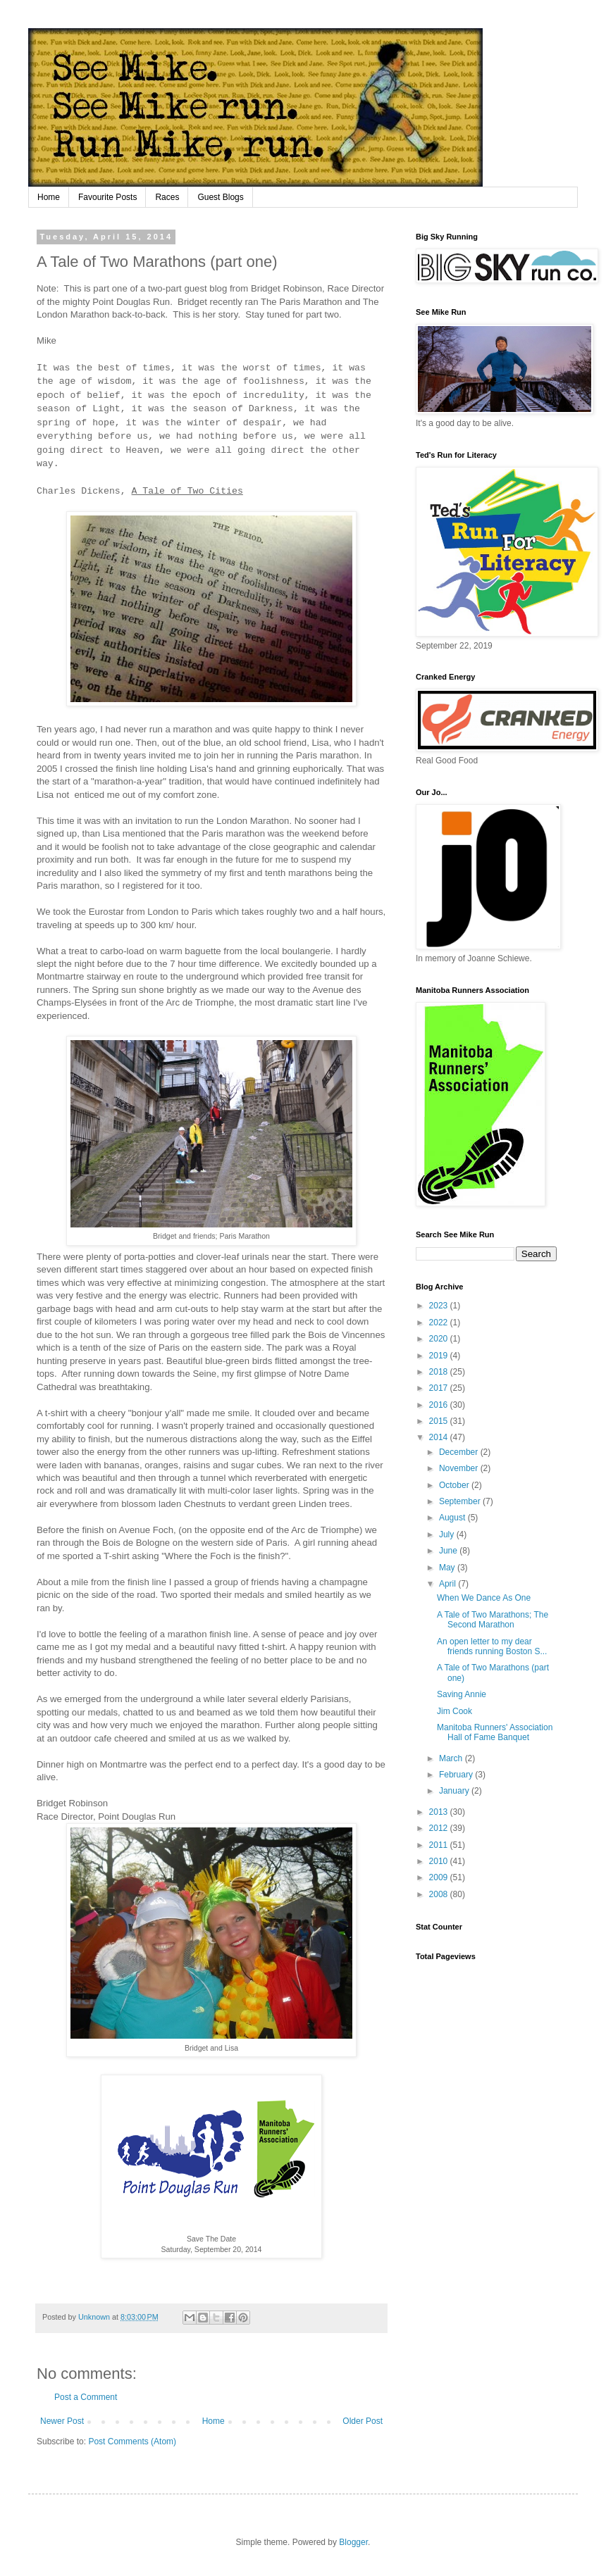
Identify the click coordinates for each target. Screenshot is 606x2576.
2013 (439, 1812)
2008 (439, 1894)
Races (167, 197)
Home (48, 197)
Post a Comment (85, 2397)
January (455, 1791)
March (452, 1758)
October (455, 1485)
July (448, 1534)
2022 (439, 1322)
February (457, 1775)
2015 (439, 1421)
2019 (439, 1356)
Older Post (362, 2421)
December (460, 1452)
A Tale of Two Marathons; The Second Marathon (492, 1620)
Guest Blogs (220, 197)
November (460, 1468)
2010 (439, 1861)
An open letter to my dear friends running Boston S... (492, 1646)
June (449, 1551)
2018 (439, 1372)
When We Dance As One (484, 1598)
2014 (439, 1437)
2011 (439, 1845)
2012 (439, 1828)
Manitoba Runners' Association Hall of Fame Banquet (494, 1732)
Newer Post (62, 2421)
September (461, 1501)
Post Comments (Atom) (132, 2441)
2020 (439, 1339)
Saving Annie (461, 1694)
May (448, 1568)
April (448, 1584)
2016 (439, 1405)
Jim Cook (454, 1711)
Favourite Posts (107, 197)
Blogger (353, 2542)
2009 (439, 1877)
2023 (439, 1306)
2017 (439, 1388)
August (453, 1518)
